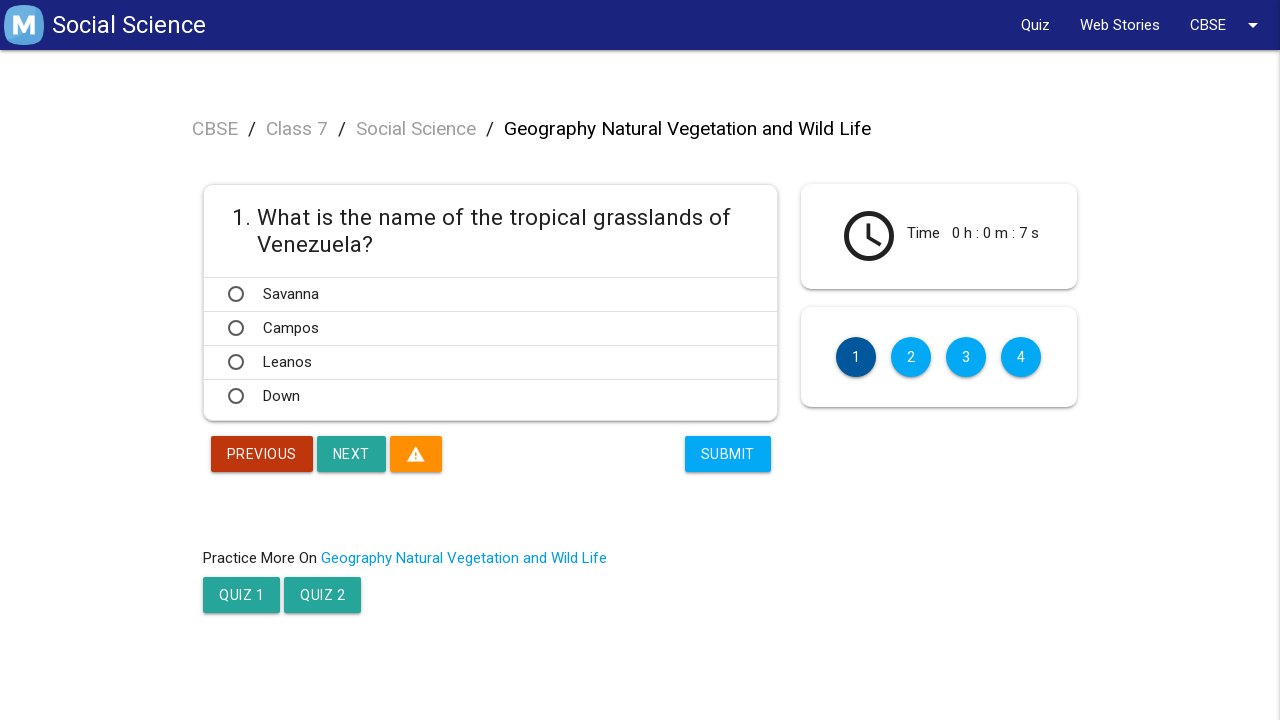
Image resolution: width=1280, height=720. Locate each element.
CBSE (1227, 25)
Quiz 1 (241, 595)
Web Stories (1120, 25)
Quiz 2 (322, 595)
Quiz (1035, 25)
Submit (728, 454)
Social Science (416, 128)
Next (351, 454)
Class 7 (297, 128)
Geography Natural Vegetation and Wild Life (687, 128)
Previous (262, 454)
